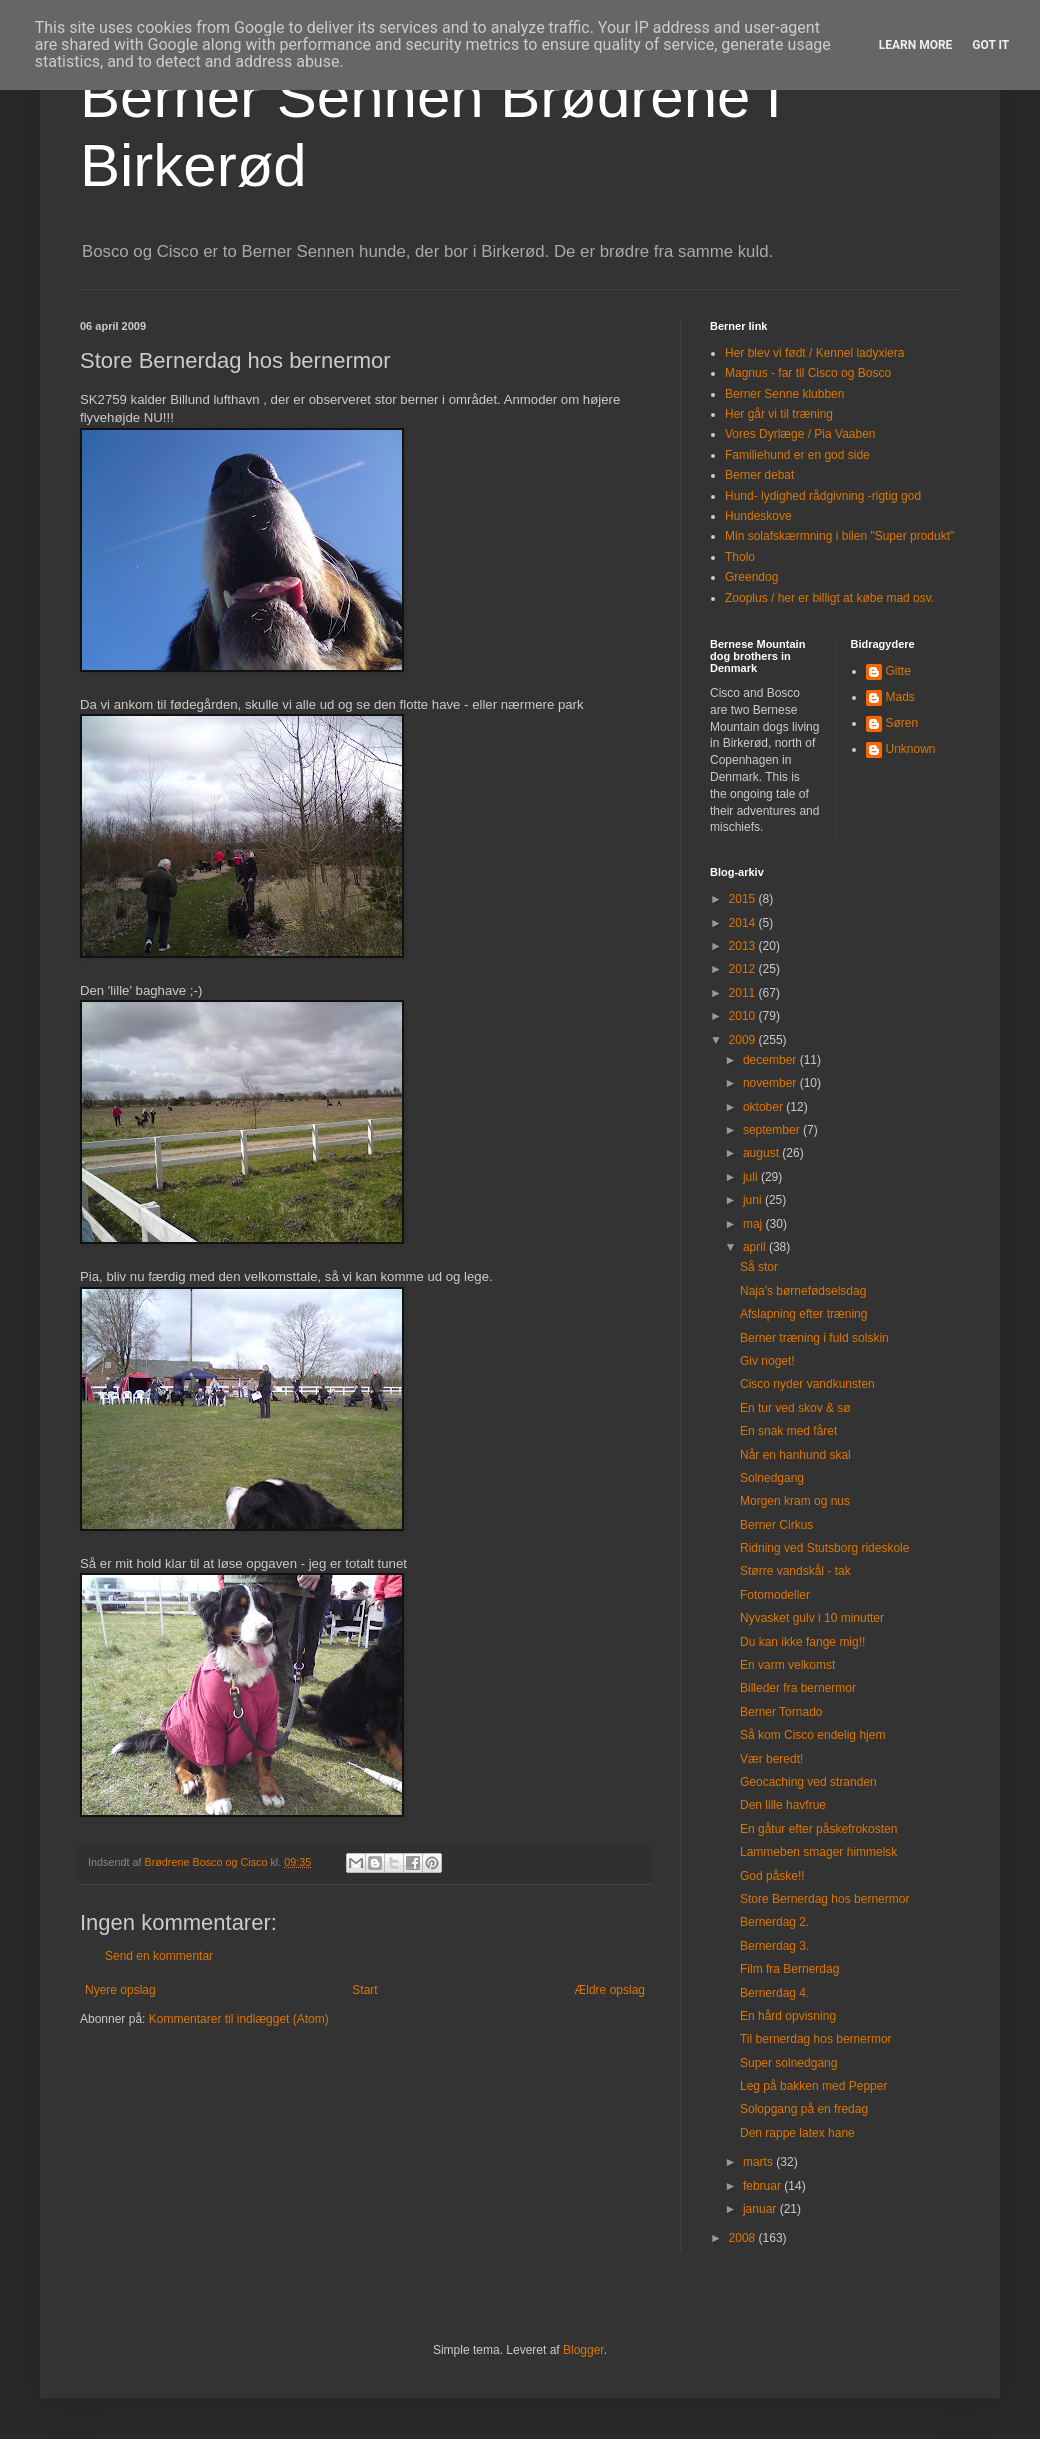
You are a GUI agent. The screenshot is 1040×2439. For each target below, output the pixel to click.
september (773, 1130)
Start (364, 1990)
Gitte (898, 671)
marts (759, 2162)
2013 (744, 946)
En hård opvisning (788, 2016)
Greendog (751, 577)
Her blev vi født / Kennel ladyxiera (814, 353)
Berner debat (759, 475)
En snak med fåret (788, 1431)
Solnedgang (772, 1478)
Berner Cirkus (776, 1525)
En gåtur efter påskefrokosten (818, 1829)
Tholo (740, 557)
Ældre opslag (609, 1990)
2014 (744, 923)
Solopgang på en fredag (804, 2109)
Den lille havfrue (783, 1805)
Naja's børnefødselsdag (803, 1291)
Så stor (759, 1267)
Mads (900, 697)
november (771, 1083)
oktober (764, 1107)
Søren (902, 723)
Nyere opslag (120, 1990)
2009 (744, 1040)
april (756, 1247)
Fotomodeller (775, 1595)
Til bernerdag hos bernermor (816, 2039)
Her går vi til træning (779, 414)
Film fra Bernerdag (789, 1969)
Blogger (583, 2350)
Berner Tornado (781, 1712)
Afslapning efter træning (803, 1314)
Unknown (911, 749)
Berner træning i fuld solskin (814, 1338)
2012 (744, 969)
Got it (990, 45)
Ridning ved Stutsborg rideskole (824, 1548)
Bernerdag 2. (774, 1922)
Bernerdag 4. (774, 1993)
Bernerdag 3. (774, 1946)
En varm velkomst (787, 1665)
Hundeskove (758, 516)
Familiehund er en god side (797, 455)
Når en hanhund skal (795, 1455)
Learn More (916, 45)
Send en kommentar (159, 1956)
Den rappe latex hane (797, 2133)
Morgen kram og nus (795, 1501)
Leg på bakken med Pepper (813, 2086)
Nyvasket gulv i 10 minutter (812, 1618)
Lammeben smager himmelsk (818, 1852)
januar (761, 2209)
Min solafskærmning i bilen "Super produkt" (839, 536)
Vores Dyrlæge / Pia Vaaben (800, 434)
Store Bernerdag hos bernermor (824, 1899)
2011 (744, 993)
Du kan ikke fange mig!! (802, 1642)
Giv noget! (767, 1361)
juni (754, 1200)
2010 (744, 1016)
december (771, 1060)
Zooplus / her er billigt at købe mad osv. (829, 598)
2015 (744, 899)
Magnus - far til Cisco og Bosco (808, 373)
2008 (744, 2238)
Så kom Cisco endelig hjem (812, 1735)
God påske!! (772, 1876)
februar (763, 2186)
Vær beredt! (771, 1759)
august (762, 1153)
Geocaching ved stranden (808, 1782)
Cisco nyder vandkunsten (807, 1384)
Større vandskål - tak (795, 1571)
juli (752, 1177)
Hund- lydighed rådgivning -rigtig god (823, 496)
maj (754, 1224)
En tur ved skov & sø (795, 1408)
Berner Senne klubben (784, 394)
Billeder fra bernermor (798, 1688)
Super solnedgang (788, 2063)
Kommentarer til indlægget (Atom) (239, 2019)
